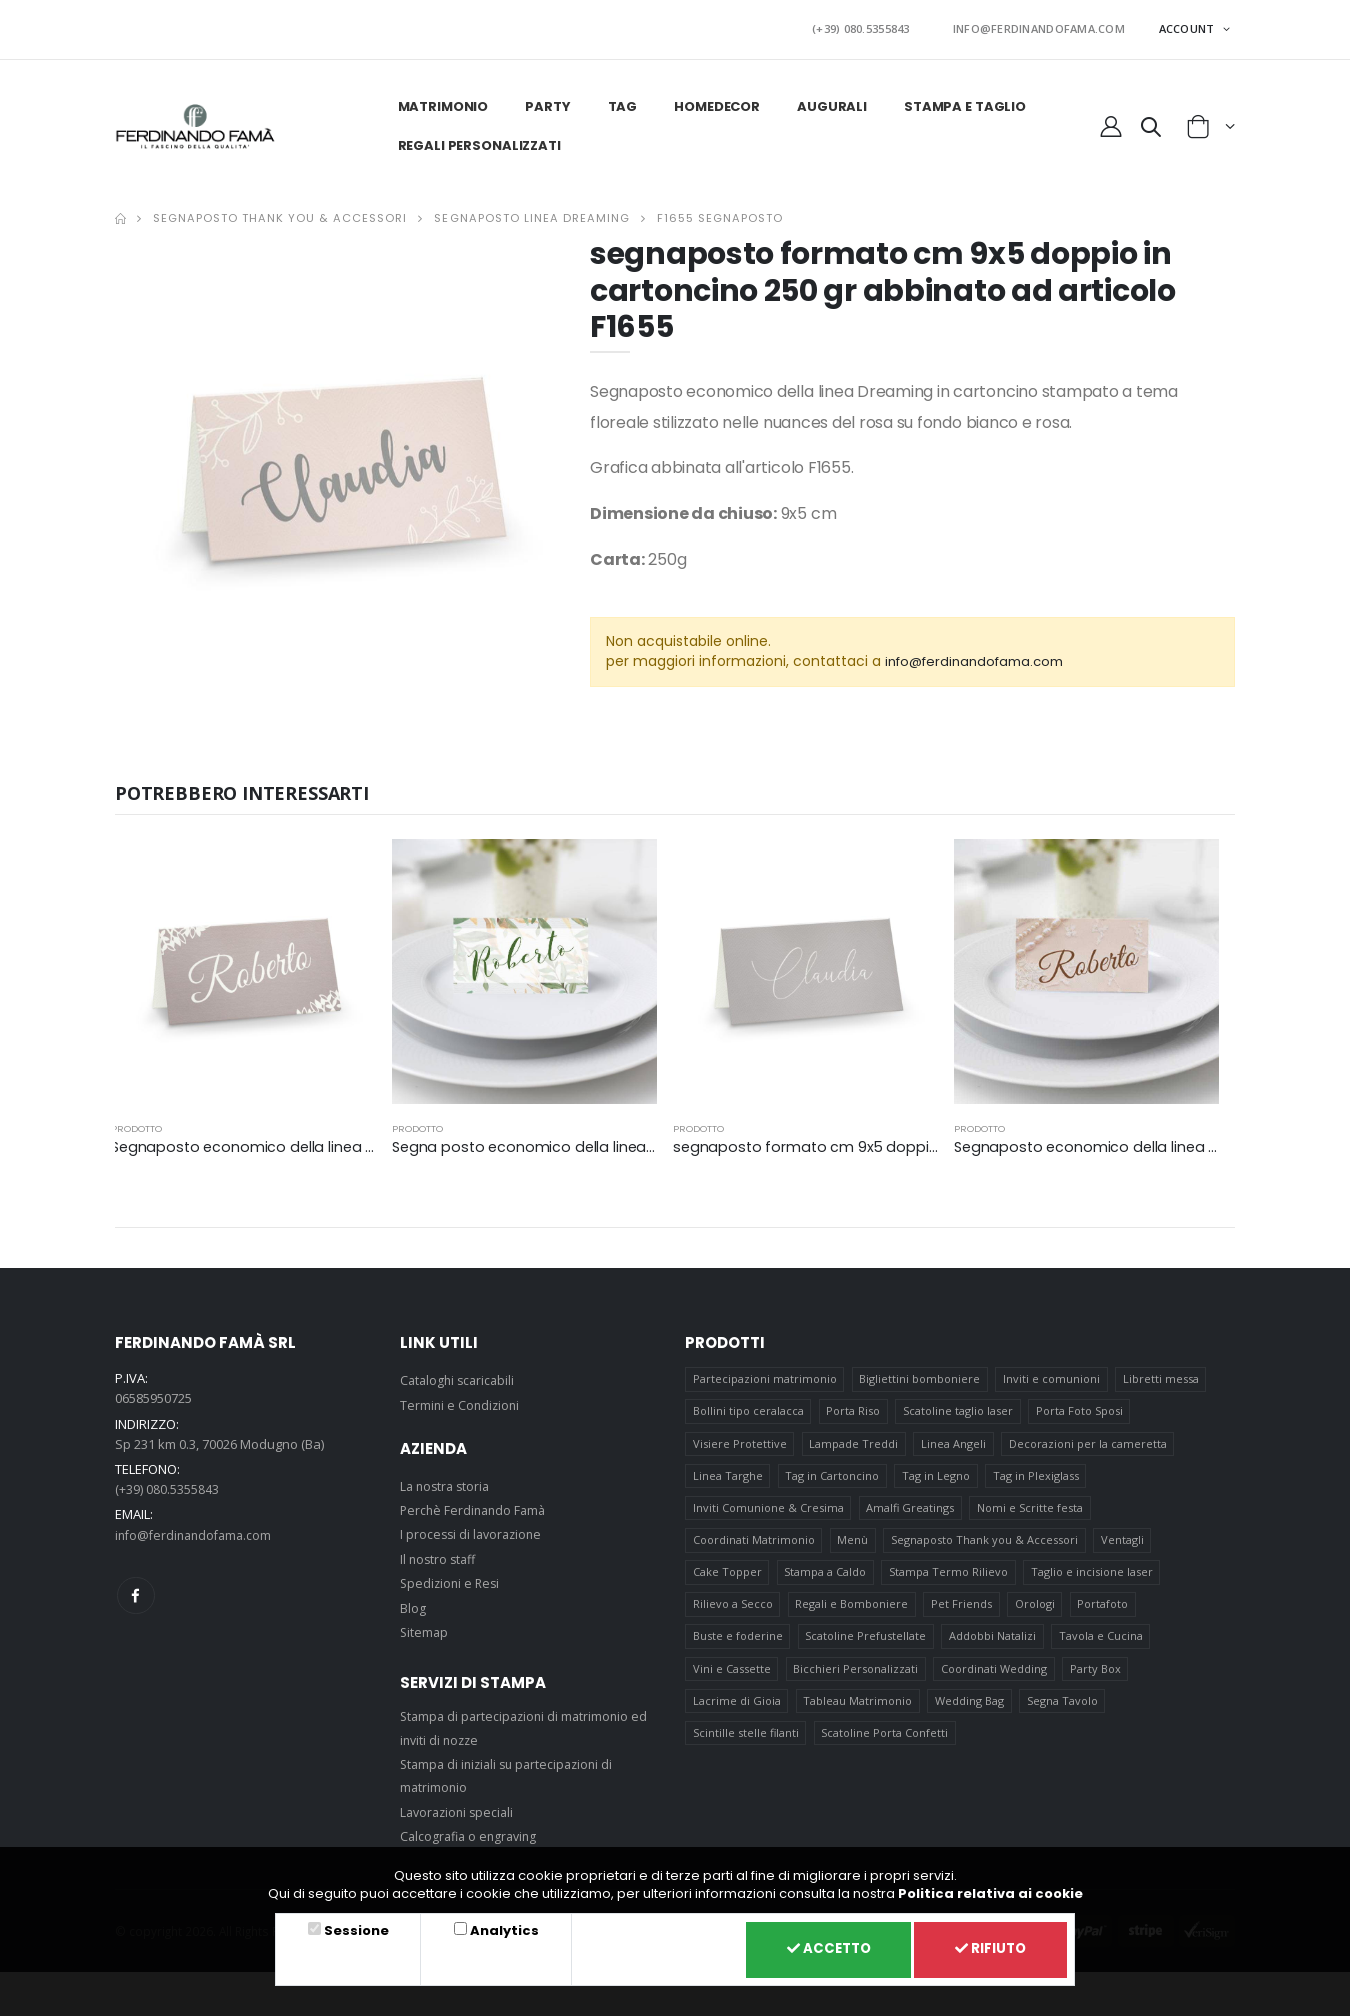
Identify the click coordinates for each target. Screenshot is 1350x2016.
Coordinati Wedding (995, 1680)
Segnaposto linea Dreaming (531, 213)
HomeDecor (716, 101)
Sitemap (425, 1627)
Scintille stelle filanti (746, 1748)
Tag (621, 101)
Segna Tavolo (1063, 1714)
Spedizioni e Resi (452, 1578)
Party (546, 101)
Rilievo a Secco (733, 1612)
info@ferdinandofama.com (981, 656)
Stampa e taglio (963, 101)
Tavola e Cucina (1102, 1646)
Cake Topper (727, 1578)
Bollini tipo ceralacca (748, 1408)
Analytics (496, 1927)
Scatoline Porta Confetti (885, 1748)
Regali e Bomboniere (852, 1612)
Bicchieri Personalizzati (856, 1680)
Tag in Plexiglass (1037, 1476)
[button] (1151, 125)
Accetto (816, 1948)
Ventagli (1123, 1544)
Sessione (353, 1927)
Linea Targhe (728, 1476)
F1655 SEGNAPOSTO (720, 213)
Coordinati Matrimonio (754, 1544)
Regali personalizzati (477, 140)
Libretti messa (1162, 1374)
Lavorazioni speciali (460, 1807)
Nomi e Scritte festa (1031, 1510)
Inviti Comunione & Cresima (768, 1510)
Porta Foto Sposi (1080, 1408)
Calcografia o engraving (472, 1831)
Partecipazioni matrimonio (765, 1374)
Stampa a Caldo (826, 1578)
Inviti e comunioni (1052, 1374)
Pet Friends (962, 1612)
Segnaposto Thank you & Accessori (280, 213)
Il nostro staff (440, 1553)
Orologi (1036, 1612)
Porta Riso (854, 1408)
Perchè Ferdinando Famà (476, 1505)
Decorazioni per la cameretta (1089, 1442)
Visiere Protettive (740, 1442)
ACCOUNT (1188, 25)
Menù (853, 1544)
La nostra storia (447, 1480)
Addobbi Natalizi (993, 1646)
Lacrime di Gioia (737, 1714)
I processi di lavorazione (474, 1529)
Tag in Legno (937, 1476)
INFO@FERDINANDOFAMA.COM (1048, 26)
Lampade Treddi (854, 1442)
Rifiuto (987, 1948)
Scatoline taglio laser (959, 1408)
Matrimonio (441, 101)
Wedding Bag (970, 1714)
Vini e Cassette (732, 1680)
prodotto (136, 1122)
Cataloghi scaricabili (460, 1375)
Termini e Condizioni (461, 1399)
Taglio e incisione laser (1093, 1578)
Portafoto (1104, 1612)
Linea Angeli (954, 1442)
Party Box (1096, 1680)
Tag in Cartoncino (833, 1476)
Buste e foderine (738, 1646)
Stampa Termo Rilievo (949, 1578)
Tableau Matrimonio (858, 1714)
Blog (413, 1602)
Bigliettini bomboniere (920, 1374)
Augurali (831, 101)
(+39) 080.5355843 (890, 26)
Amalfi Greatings (911, 1510)
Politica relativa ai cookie (990, 1890)
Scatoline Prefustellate (866, 1646)
